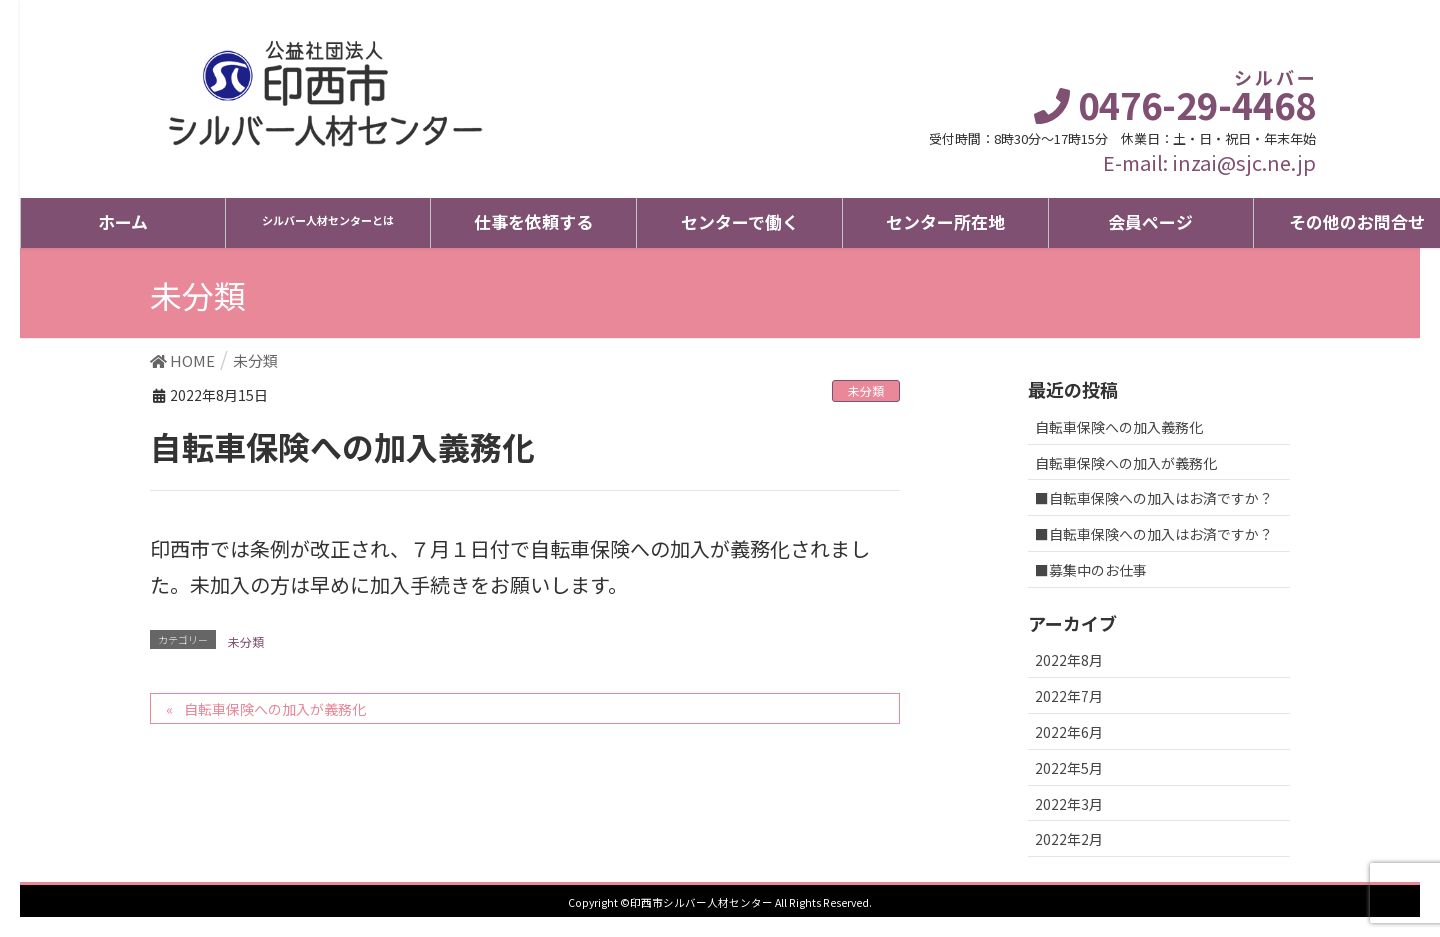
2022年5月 (1069, 768)
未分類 (866, 390)
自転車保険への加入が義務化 (275, 709)
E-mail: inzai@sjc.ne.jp (1209, 162)
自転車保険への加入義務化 (1119, 427)
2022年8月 (1069, 660)
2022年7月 (1069, 696)
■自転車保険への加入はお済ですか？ (1154, 498)
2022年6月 (1069, 732)
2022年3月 (1069, 804)
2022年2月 (1069, 839)
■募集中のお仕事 (1091, 570)
